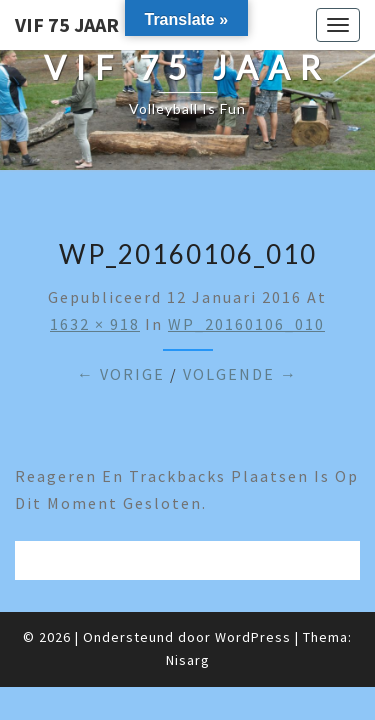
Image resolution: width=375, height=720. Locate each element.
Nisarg (188, 660)
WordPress (253, 637)
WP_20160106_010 (246, 324)
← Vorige (121, 374)
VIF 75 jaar (67, 24)
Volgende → (240, 374)
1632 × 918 (95, 324)
